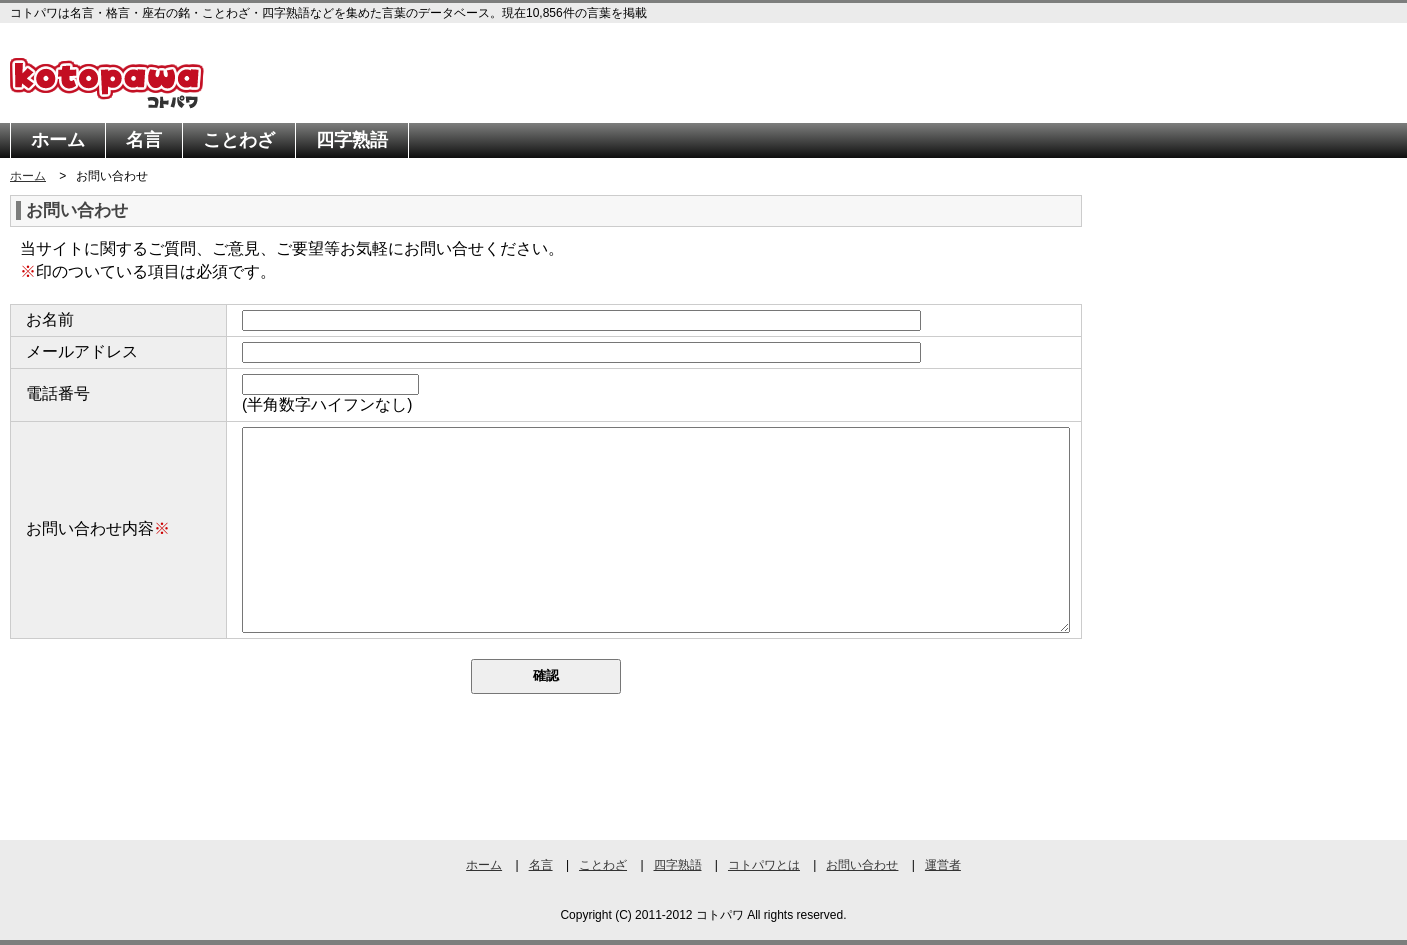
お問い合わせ (862, 865)
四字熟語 (352, 140)
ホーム (58, 140)
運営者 (943, 865)
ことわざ (239, 140)
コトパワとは (764, 865)
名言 (144, 140)
